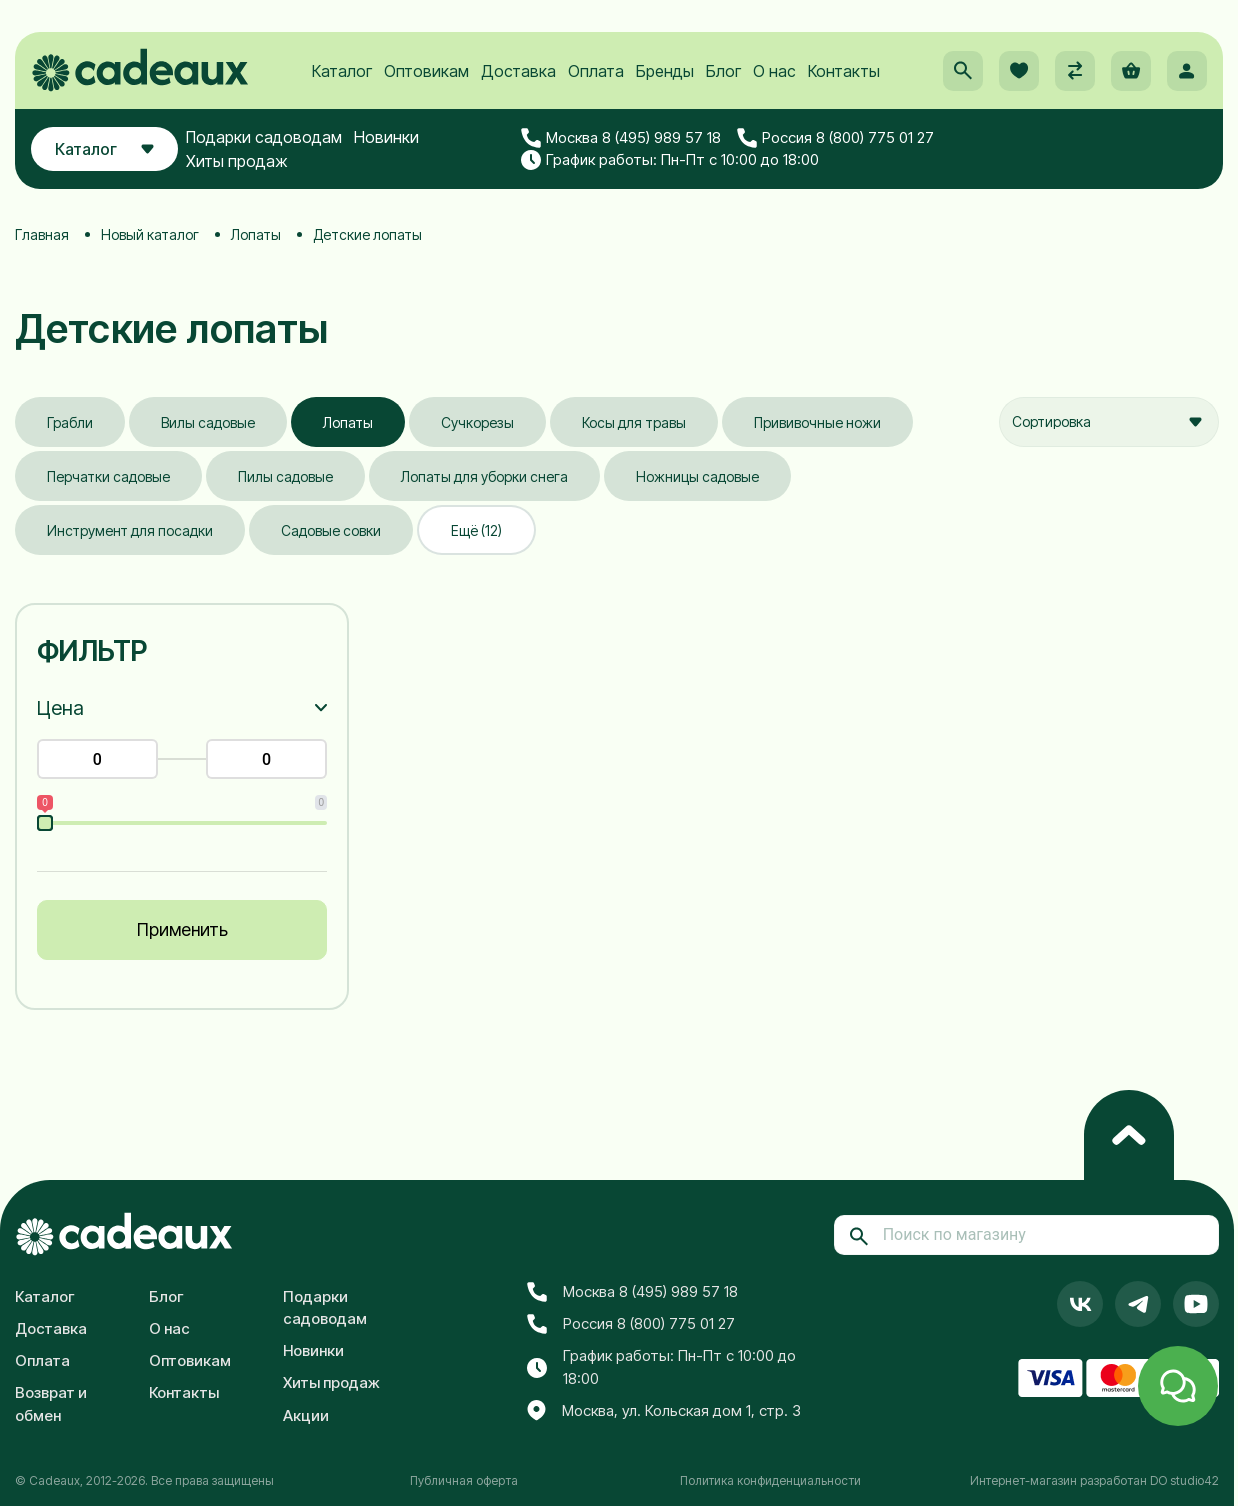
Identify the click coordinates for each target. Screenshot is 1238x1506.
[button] (963, 71)
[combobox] (1109, 422)
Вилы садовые (208, 422)
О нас (774, 71)
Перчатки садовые (108, 476)
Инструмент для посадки (130, 530)
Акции (306, 1415)
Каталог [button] (104, 149)
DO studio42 (1184, 1480)
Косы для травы (634, 422)
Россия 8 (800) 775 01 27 (835, 138)
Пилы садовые (285, 476)
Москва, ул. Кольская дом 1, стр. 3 (664, 1411)
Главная (42, 234)
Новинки (386, 137)
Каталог (342, 71)
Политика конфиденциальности (770, 1480)
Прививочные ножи (817, 422)
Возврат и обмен (51, 1404)
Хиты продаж (237, 161)
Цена (60, 708)
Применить (182, 929)
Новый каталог (150, 234)
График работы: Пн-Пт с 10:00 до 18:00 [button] (670, 160)
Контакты (844, 71)
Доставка (518, 71)
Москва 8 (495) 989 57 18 (621, 138)
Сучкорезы (477, 422)
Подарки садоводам (264, 137)
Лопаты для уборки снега (484, 476)
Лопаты (256, 234)
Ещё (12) (476, 530)
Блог (723, 71)
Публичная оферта (464, 1480)
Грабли (70, 422)
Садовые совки (331, 530)
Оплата (596, 71)
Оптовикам (426, 71)
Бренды (665, 71)
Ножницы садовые (697, 476)
